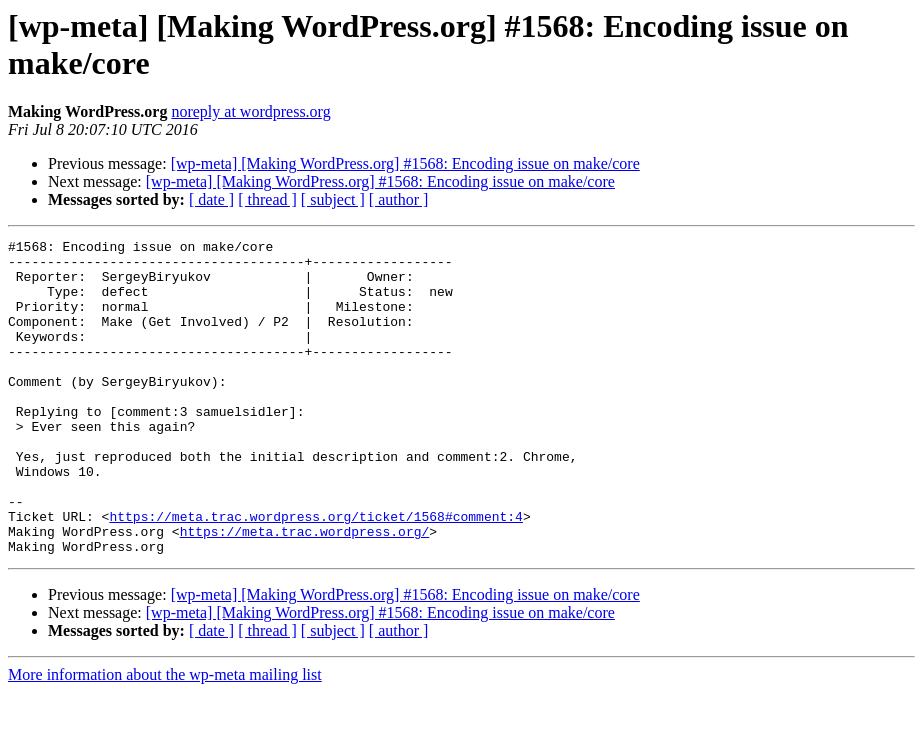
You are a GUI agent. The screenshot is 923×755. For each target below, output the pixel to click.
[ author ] (399, 199)
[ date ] (211, 199)
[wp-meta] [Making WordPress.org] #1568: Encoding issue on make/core (405, 163)
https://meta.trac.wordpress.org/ (305, 591)
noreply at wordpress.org (250, 111)
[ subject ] (333, 199)
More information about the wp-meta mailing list (165, 737)
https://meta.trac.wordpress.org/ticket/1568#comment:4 (315, 573)
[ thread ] (267, 199)
